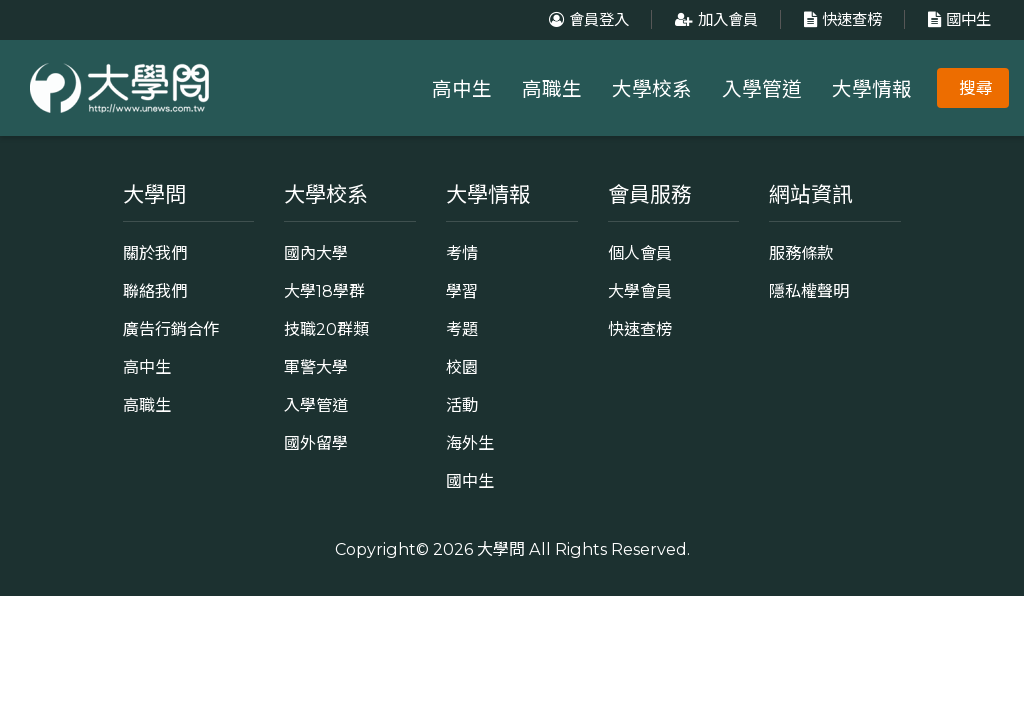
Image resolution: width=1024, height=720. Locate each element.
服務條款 (801, 253)
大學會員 (640, 291)
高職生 (552, 89)
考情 (462, 253)
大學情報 (872, 89)
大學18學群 (324, 291)
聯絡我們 (155, 291)
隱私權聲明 (809, 291)
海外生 (470, 443)
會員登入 (586, 19)
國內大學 (316, 253)
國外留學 (316, 443)
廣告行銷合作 (171, 329)
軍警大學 (316, 367)
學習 (462, 291)
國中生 (957, 19)
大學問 (501, 549)
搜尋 (976, 88)
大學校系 (652, 89)
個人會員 (640, 253)
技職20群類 (326, 329)
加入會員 (714, 19)
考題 (462, 329)
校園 (462, 367)
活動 (462, 405)
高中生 (462, 89)
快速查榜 (840, 19)
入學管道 (762, 89)
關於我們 (155, 253)
